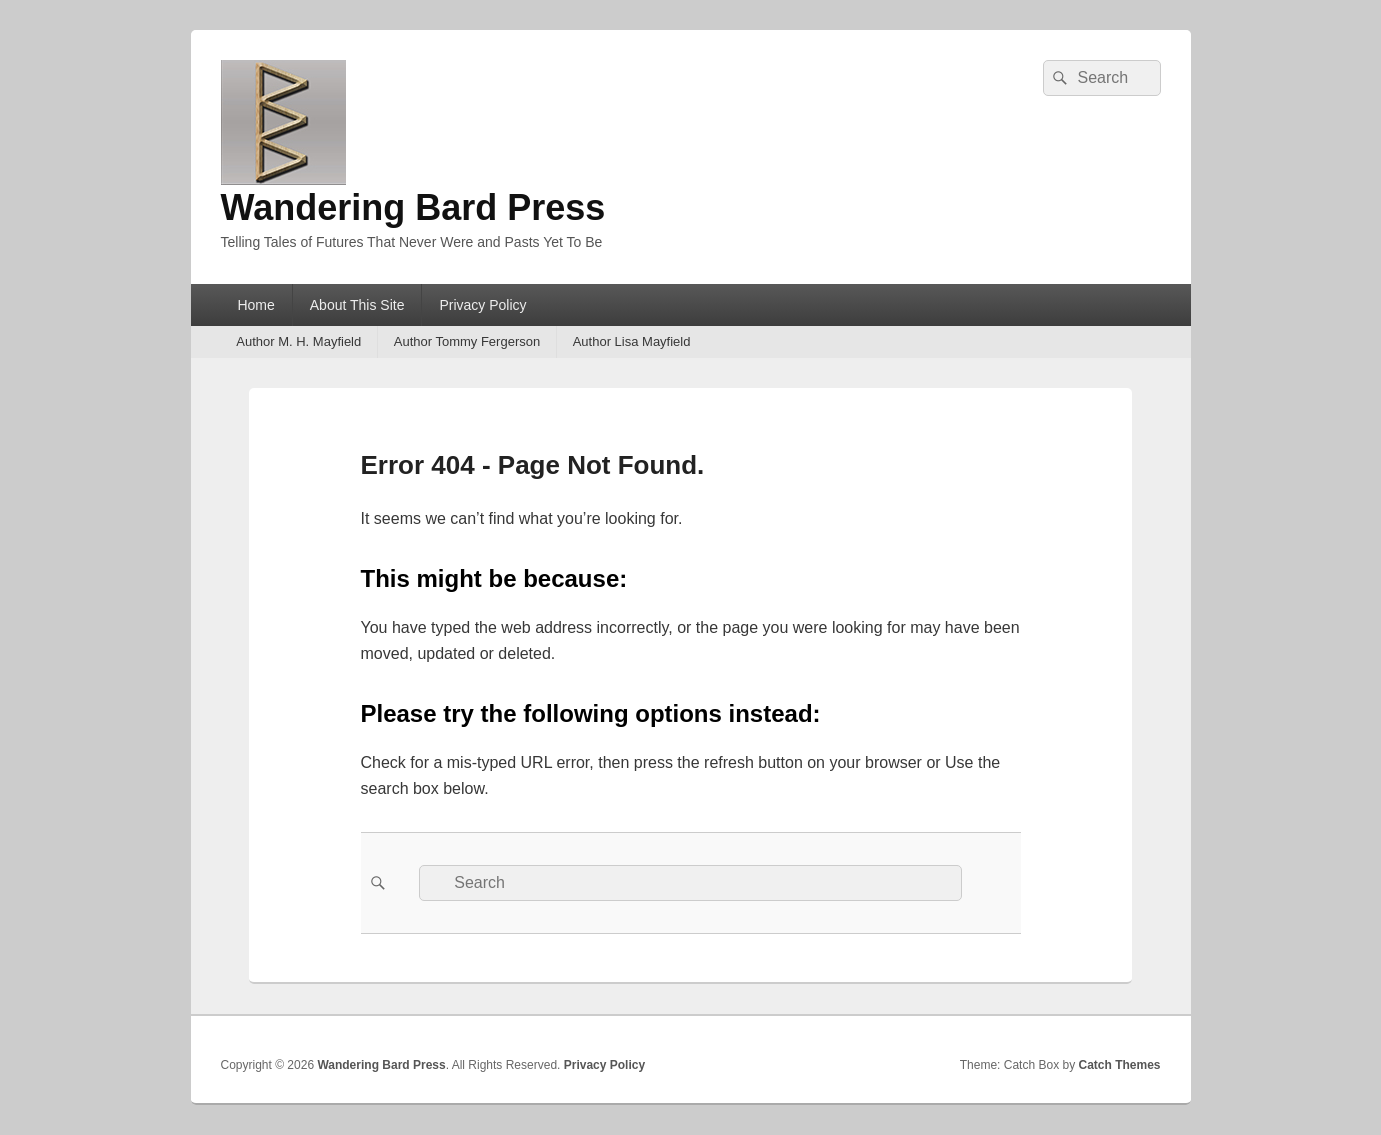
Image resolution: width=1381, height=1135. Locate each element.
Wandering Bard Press (413, 207)
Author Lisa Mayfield (632, 341)
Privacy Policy (482, 305)
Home (255, 305)
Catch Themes (1119, 1065)
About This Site (357, 305)
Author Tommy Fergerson (467, 341)
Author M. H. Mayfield (298, 341)
